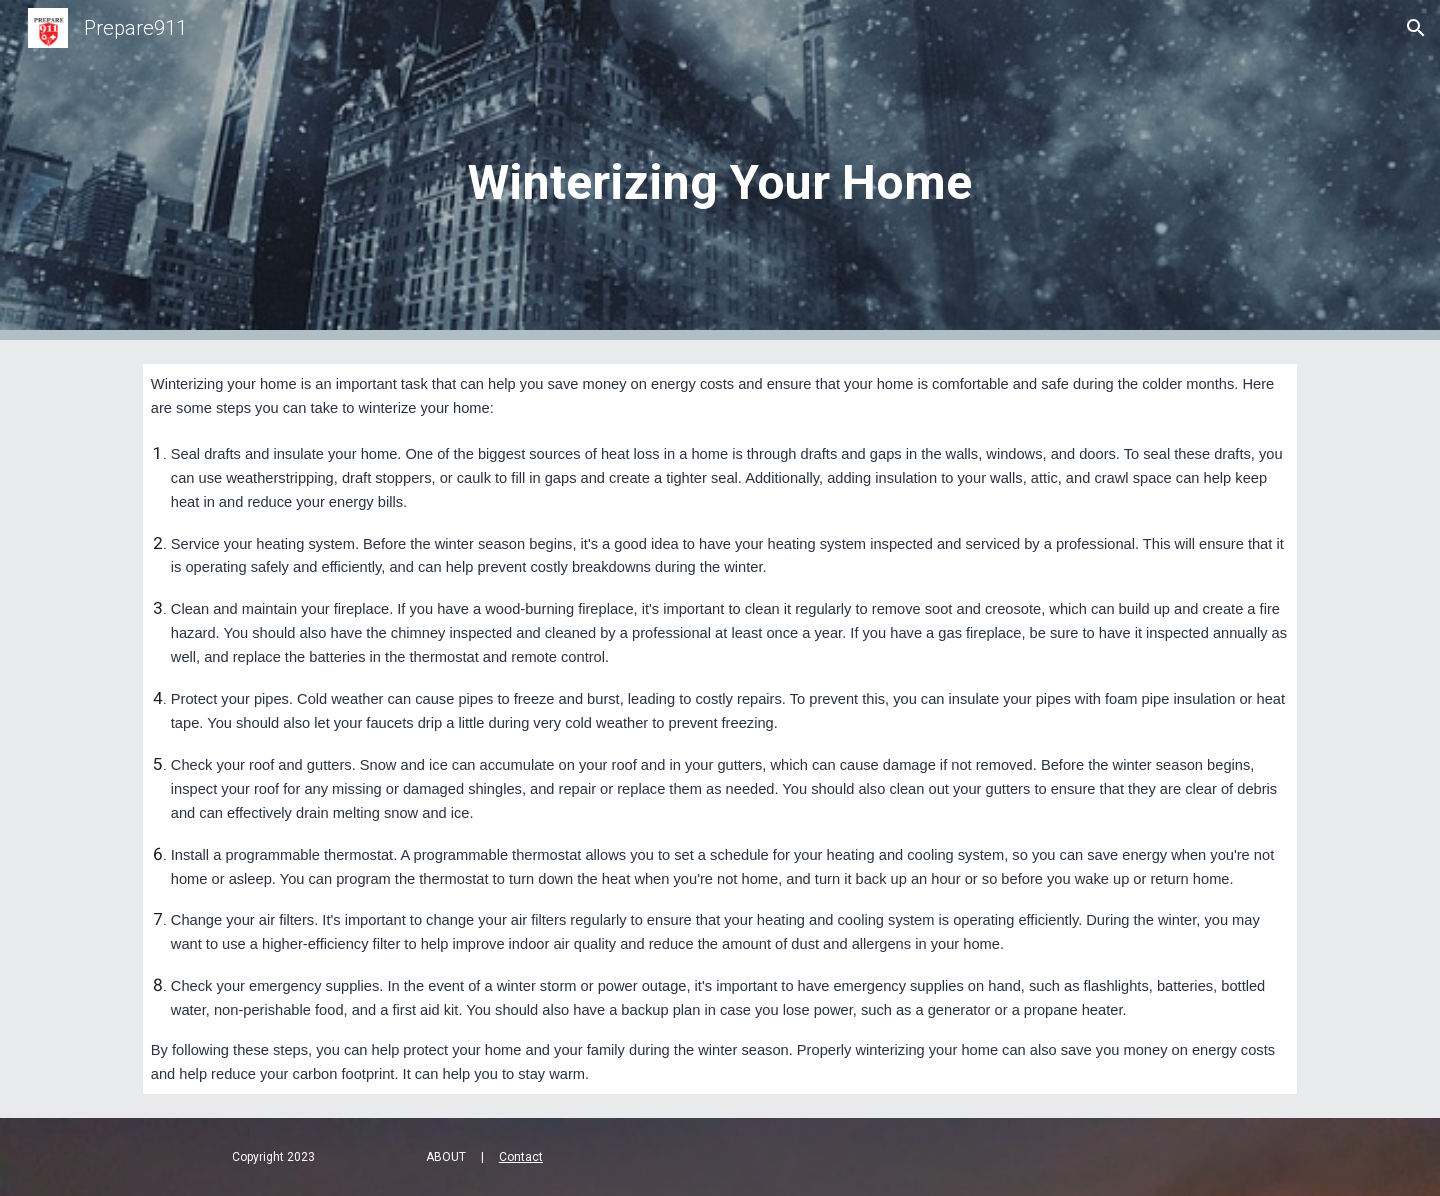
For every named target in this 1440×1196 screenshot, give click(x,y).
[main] (720, 170)
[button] (1416, 28)
